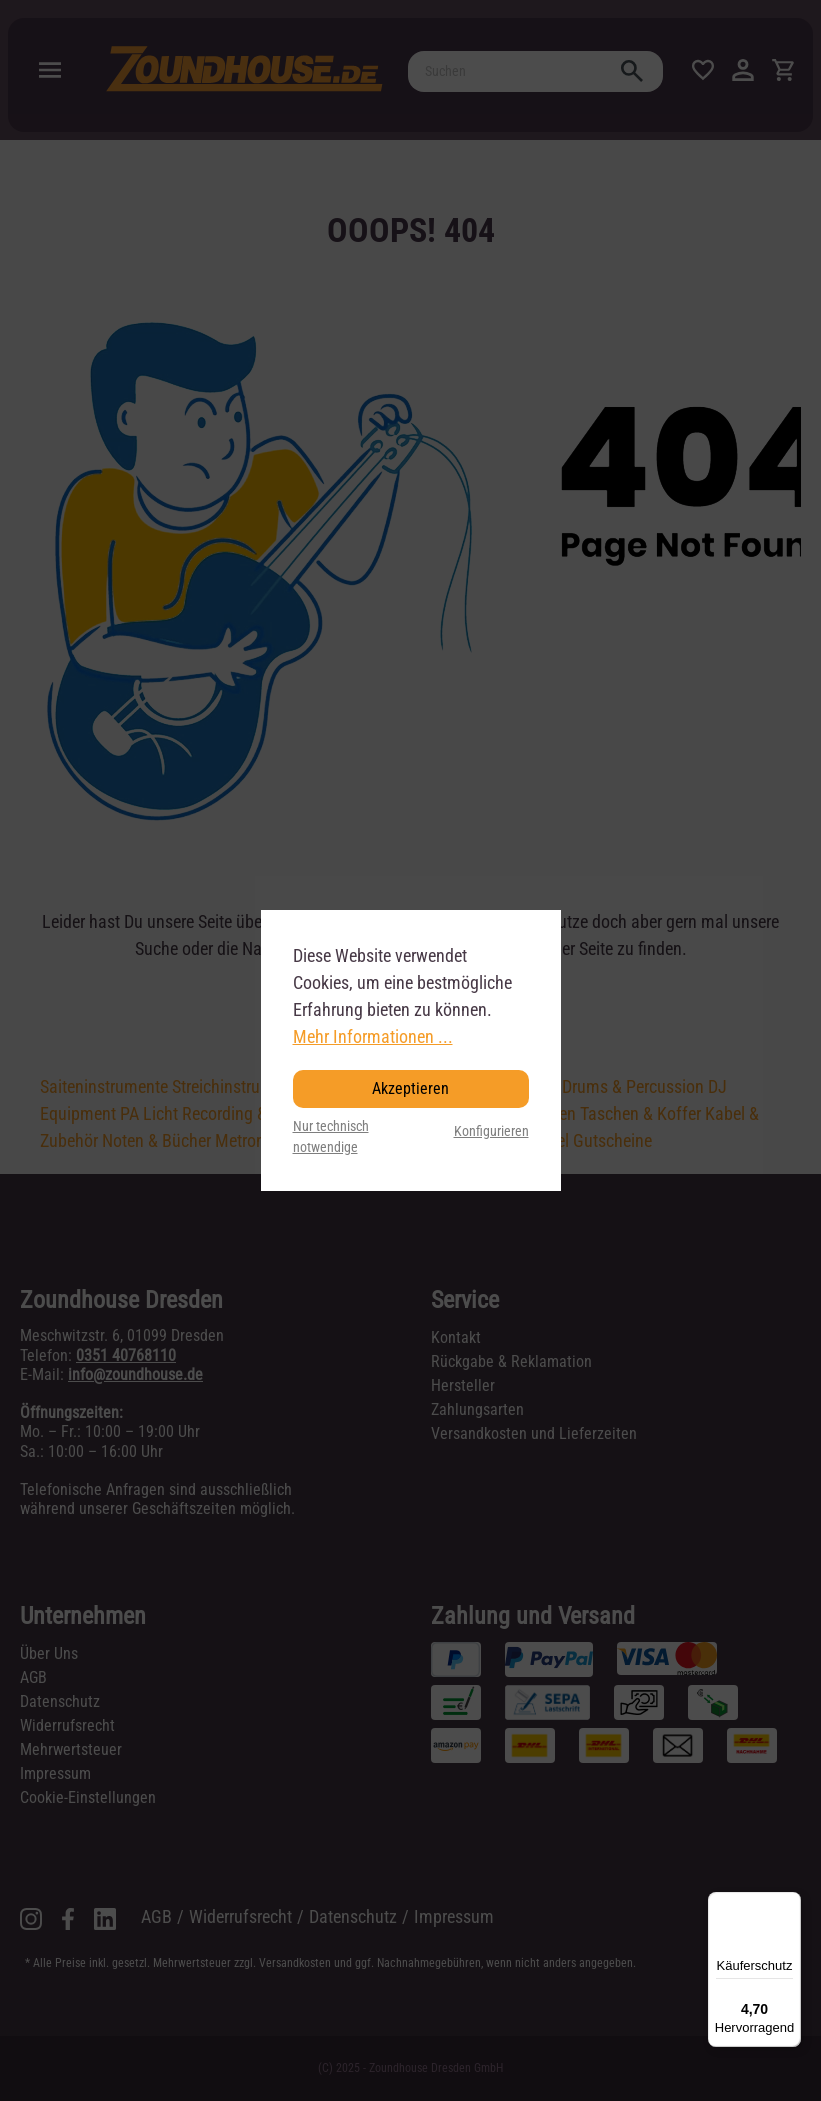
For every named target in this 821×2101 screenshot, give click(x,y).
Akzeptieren (410, 1088)
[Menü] (789, 1904)
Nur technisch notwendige (331, 1137)
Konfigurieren (491, 1131)
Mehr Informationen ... (373, 1036)
